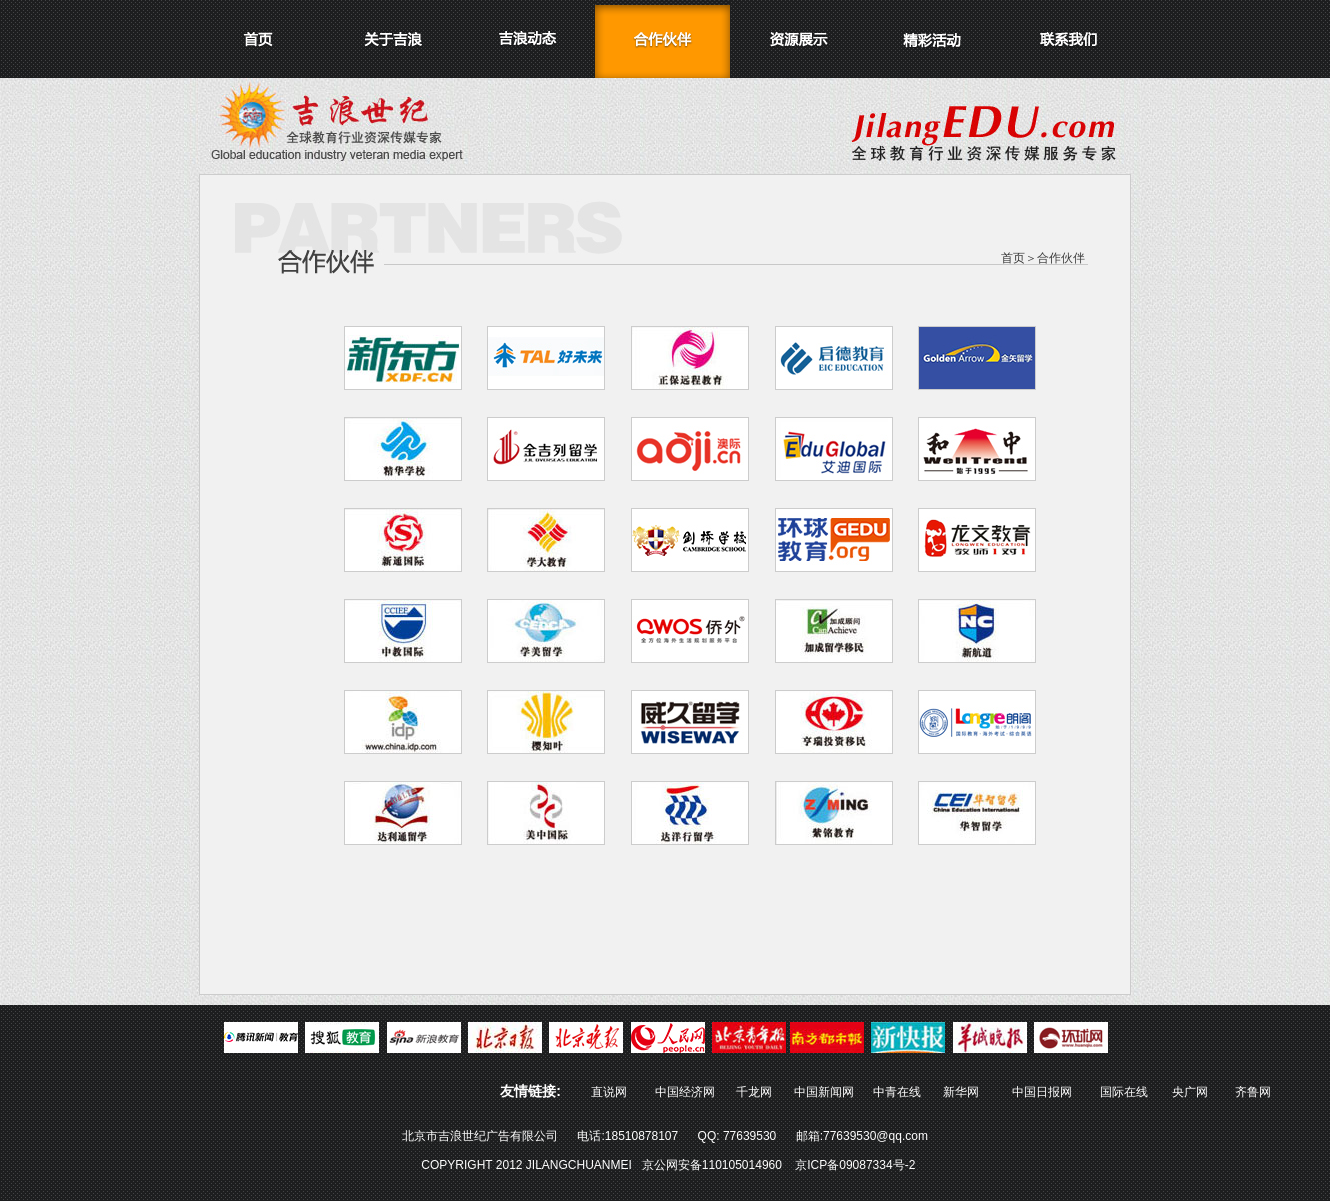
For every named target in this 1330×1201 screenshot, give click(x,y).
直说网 (609, 1092)
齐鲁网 (1253, 1092)
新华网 (961, 1092)
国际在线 (1124, 1092)
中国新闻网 (824, 1092)
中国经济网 (685, 1092)
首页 (1013, 258)
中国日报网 (1042, 1092)
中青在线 (897, 1092)
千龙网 (752, 1092)
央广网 (1190, 1092)
